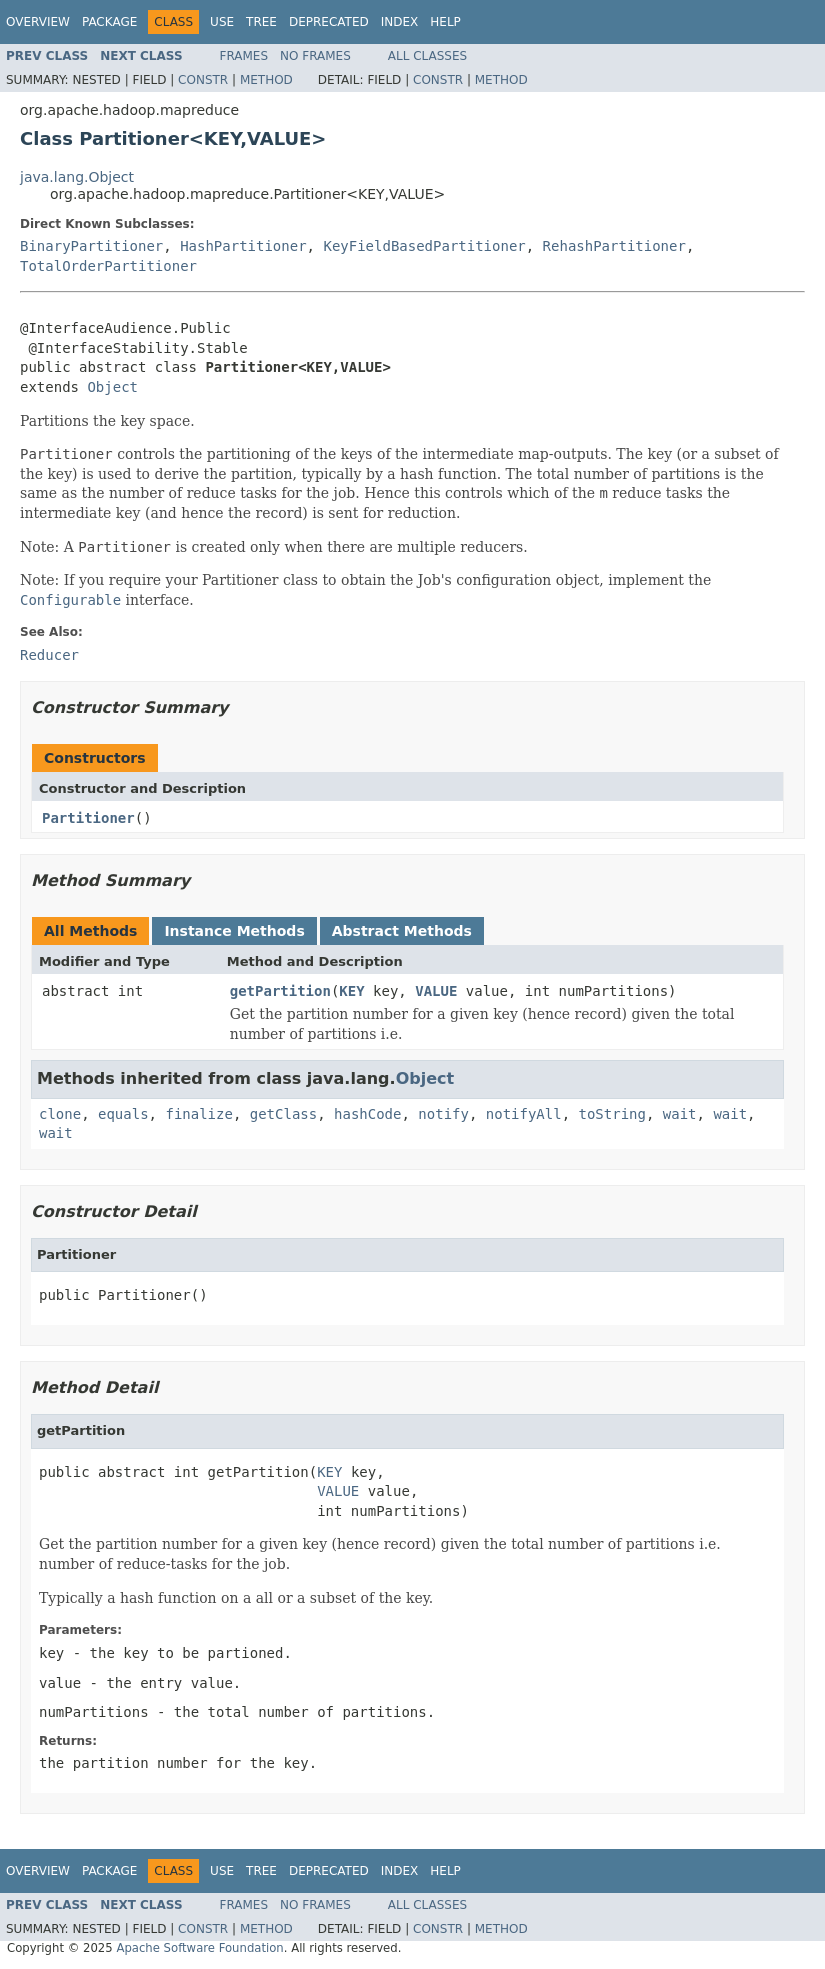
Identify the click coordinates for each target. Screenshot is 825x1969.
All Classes (427, 56)
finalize (198, 1114)
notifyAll (524, 1114)
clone (60, 1114)
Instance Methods (234, 931)
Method (266, 80)
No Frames (315, 56)
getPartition (280, 991)
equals (123, 1114)
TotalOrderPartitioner (108, 266)
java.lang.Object (77, 177)
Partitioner (88, 818)
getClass (283, 1114)
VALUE (436, 991)
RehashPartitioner (614, 246)
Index (400, 22)
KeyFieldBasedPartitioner (424, 246)
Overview (38, 22)
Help (445, 22)
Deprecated (329, 22)
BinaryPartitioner (91, 246)
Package (109, 22)
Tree (261, 22)
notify (443, 1114)
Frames (244, 56)
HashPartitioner (243, 246)
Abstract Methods (402, 931)
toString (612, 1114)
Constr (203, 80)
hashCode (367, 1114)
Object (112, 387)
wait (680, 1114)
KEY (351, 991)
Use (222, 22)
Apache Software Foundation (199, 1948)
